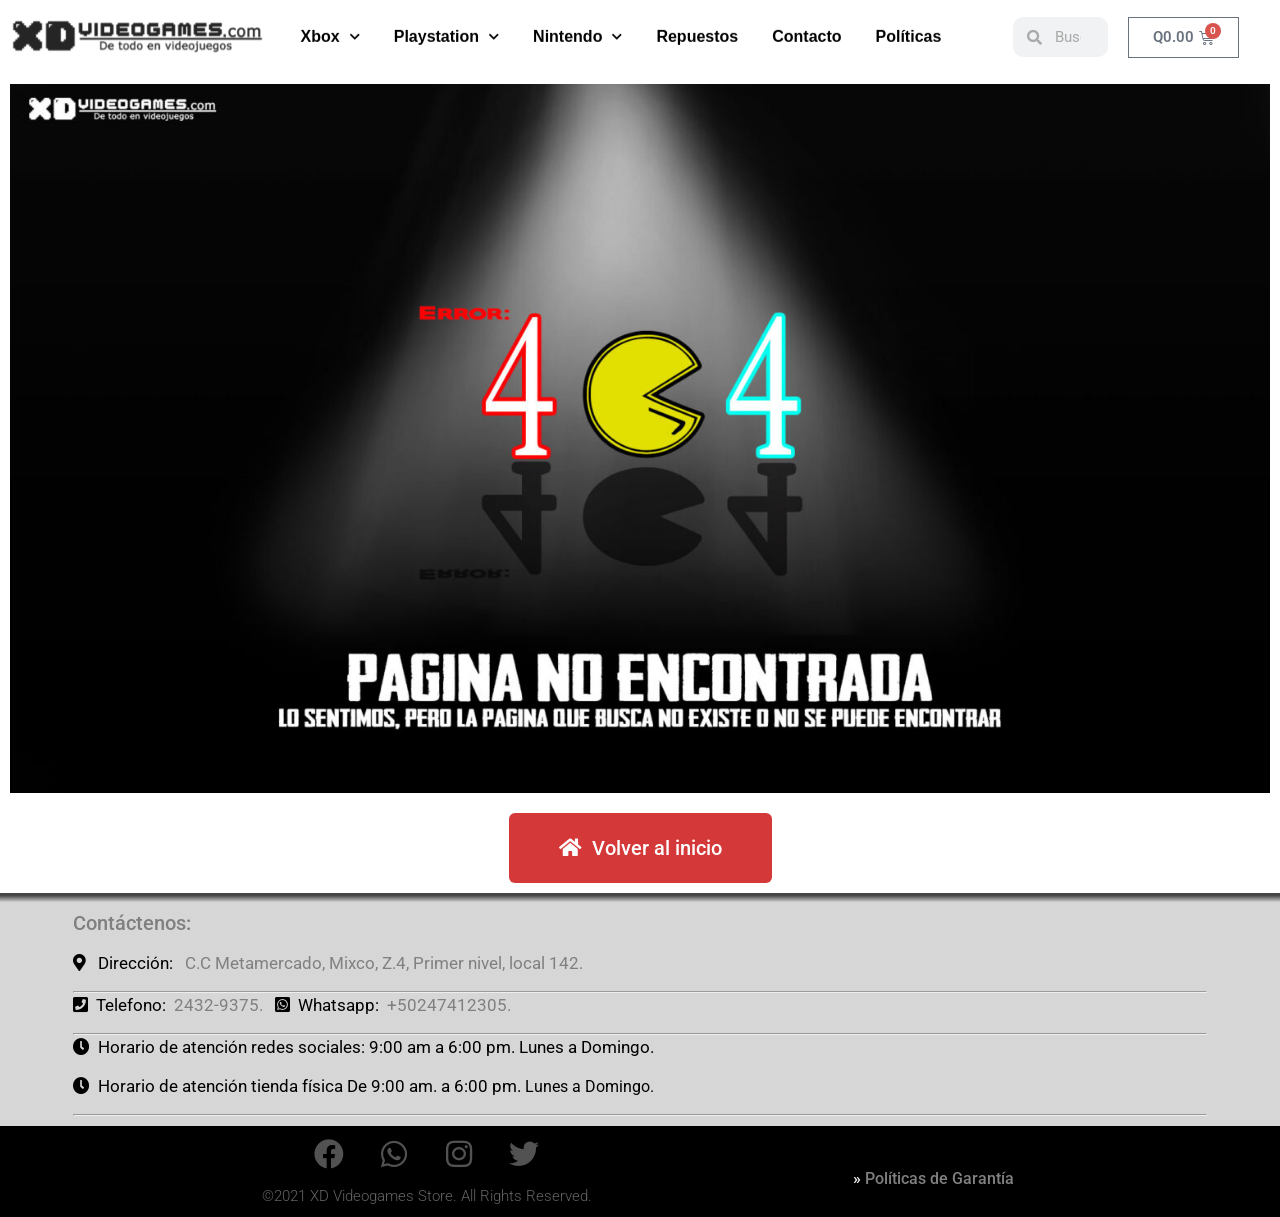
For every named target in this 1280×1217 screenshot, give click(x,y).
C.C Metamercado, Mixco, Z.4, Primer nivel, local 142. (384, 963)
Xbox (330, 31)
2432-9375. (218, 1005)
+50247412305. (449, 1005)
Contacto (806, 31)
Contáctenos (129, 923)
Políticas (909, 31)
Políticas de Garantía (939, 1178)
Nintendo (577, 31)
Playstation (446, 31)
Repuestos (697, 31)
